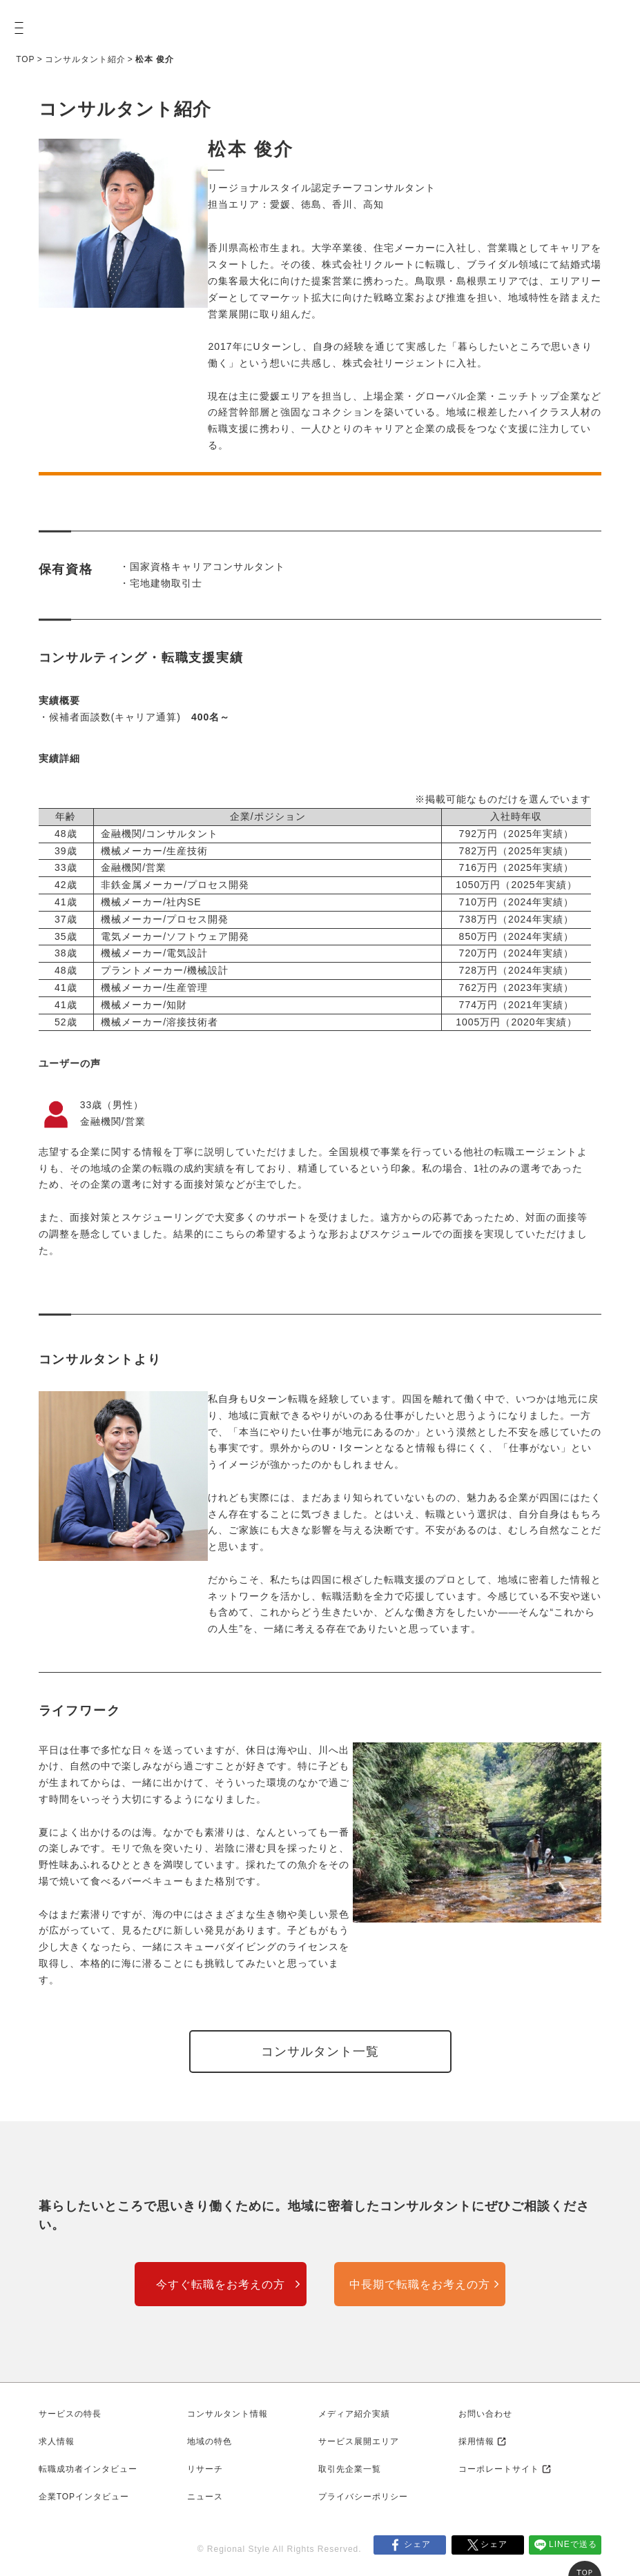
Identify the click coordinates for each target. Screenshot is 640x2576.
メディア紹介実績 (354, 2414)
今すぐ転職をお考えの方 (220, 2284)
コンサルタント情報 (227, 2414)
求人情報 (57, 2441)
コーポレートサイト (498, 2469)
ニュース (205, 2496)
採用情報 (476, 2441)
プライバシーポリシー (363, 2496)
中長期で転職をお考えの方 (419, 2284)
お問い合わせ (485, 2414)
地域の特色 (209, 2441)
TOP (25, 59)
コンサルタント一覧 (320, 2051)
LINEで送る (573, 2544)
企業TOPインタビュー (84, 2496)
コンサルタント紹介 (85, 59)
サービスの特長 (70, 2414)
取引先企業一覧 (349, 2469)
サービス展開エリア (358, 2441)
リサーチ (205, 2469)
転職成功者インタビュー (88, 2469)
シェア (417, 2544)
